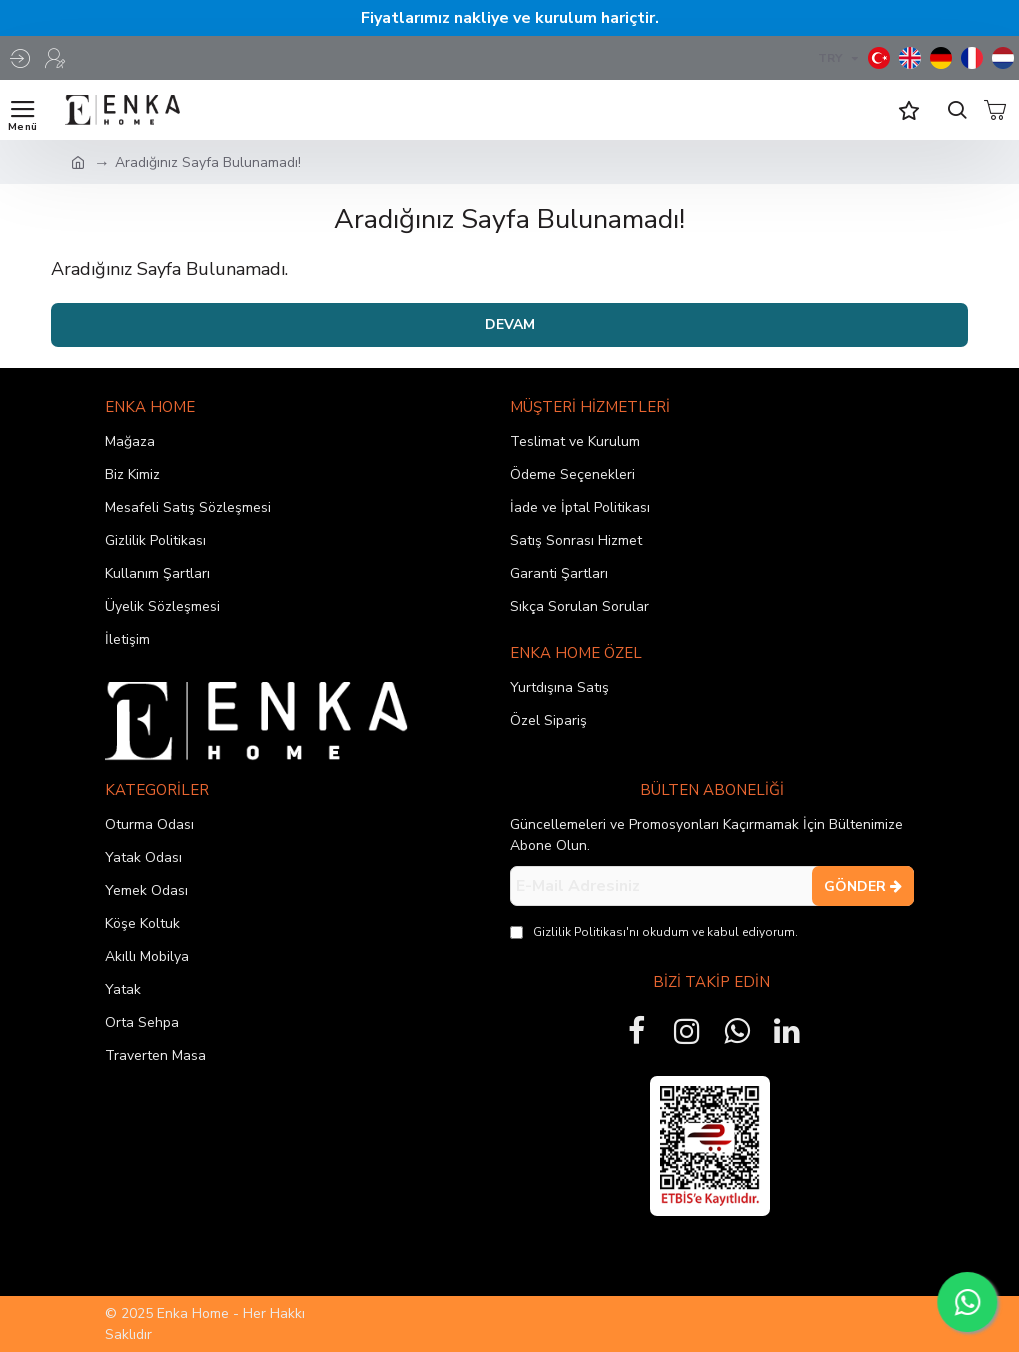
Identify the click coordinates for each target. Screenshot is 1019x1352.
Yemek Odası (146, 890)
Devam (510, 324)
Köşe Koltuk (142, 923)
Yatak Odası (143, 857)
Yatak (123, 989)
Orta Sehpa (142, 1022)
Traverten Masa (155, 1055)
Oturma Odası (149, 824)
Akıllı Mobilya (147, 956)
